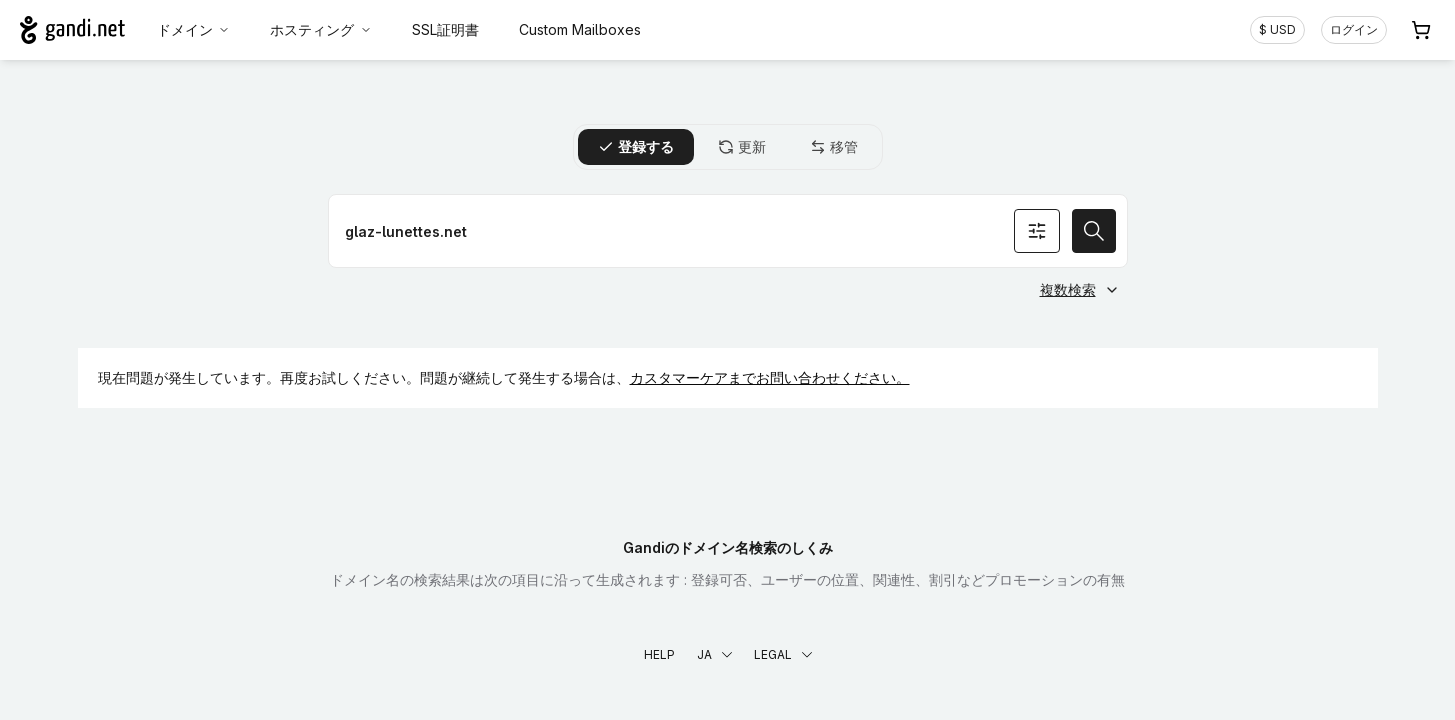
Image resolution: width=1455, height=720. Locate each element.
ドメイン (194, 29)
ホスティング (321, 29)
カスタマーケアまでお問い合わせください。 (770, 377)
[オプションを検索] (1037, 231)
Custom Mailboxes (580, 29)
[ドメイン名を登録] (728, 231)
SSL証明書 (445, 29)
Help (659, 654)
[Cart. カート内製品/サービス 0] (1421, 30)
